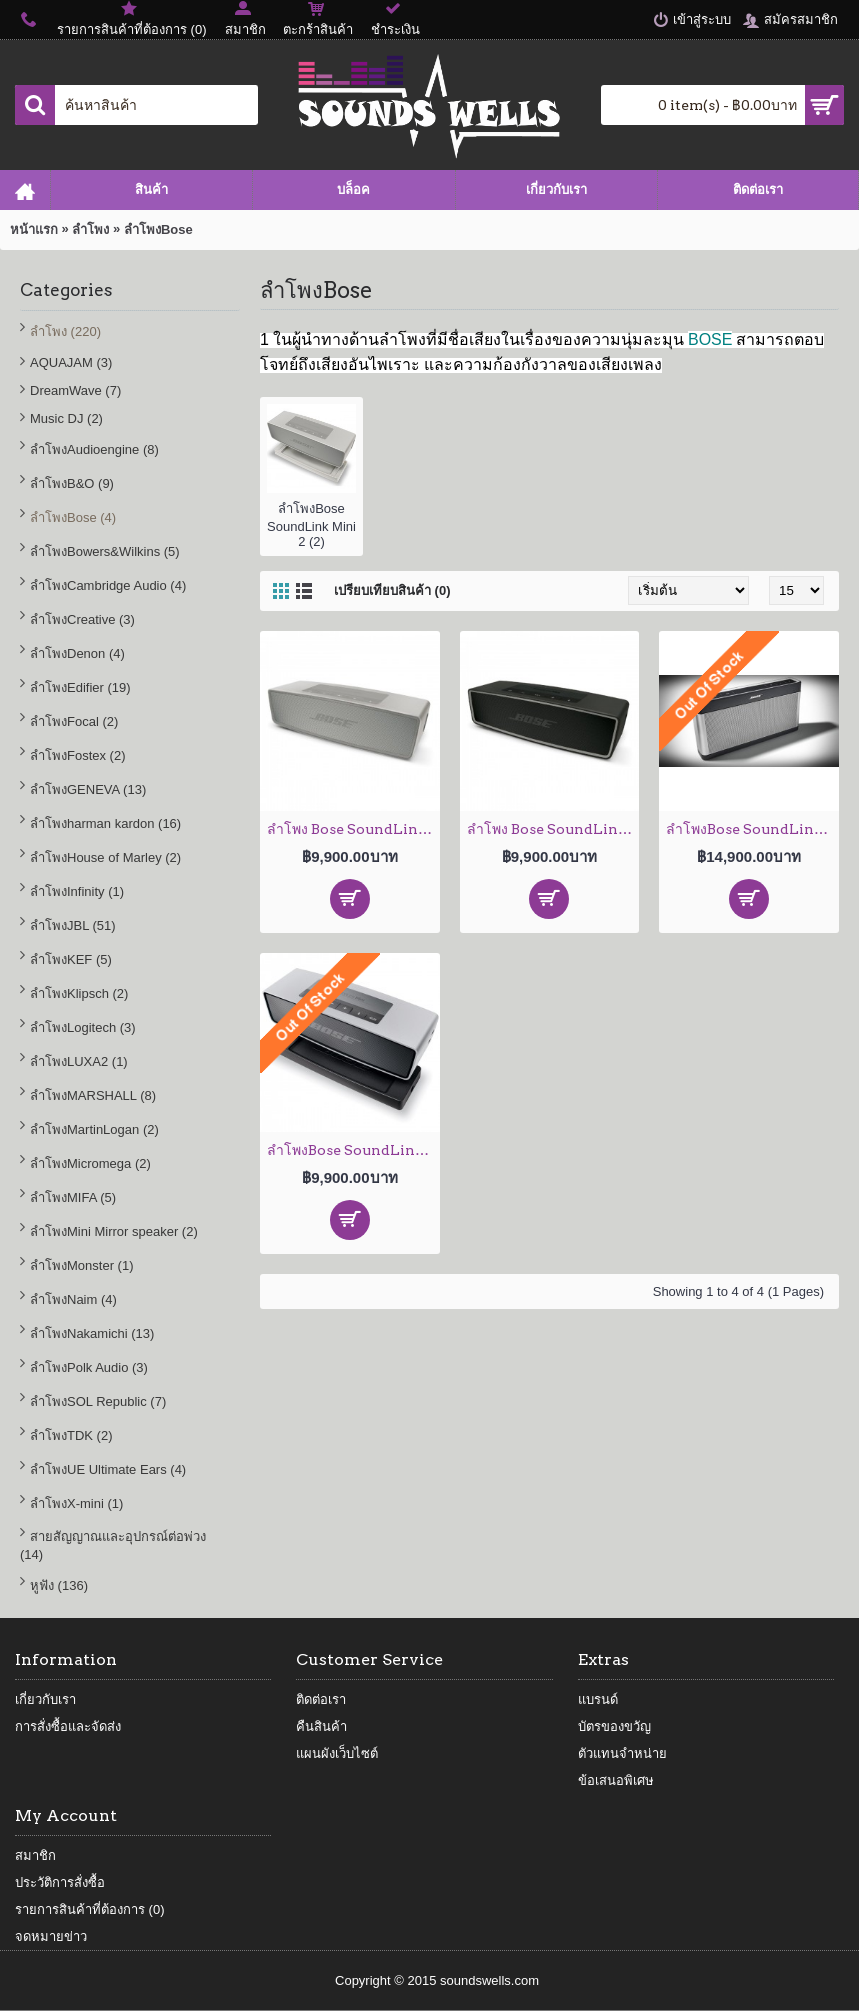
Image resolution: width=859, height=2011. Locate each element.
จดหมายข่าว (51, 1936)
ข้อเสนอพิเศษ (616, 1780)
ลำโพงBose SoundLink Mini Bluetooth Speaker (353, 1150)
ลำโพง (90, 229)
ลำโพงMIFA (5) (73, 1197)
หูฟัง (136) (59, 1585)
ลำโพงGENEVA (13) (88, 789)
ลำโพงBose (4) (73, 517)
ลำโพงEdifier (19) (80, 687)
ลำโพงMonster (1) (81, 1265)
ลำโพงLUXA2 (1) (79, 1061)
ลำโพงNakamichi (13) (92, 1333)
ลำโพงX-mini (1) (76, 1503)
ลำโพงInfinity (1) (77, 891)
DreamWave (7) (75, 390)
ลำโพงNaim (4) (73, 1299)
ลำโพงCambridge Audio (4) (108, 585)
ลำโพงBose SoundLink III (752, 829)
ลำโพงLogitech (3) (83, 1027)
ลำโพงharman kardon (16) (105, 823)
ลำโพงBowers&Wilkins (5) (105, 551)
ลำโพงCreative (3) (82, 619)
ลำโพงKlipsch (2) (79, 993)
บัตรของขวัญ (614, 1726)
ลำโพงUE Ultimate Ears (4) (108, 1469)
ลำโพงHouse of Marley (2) (105, 857)
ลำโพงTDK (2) (71, 1435)
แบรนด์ (598, 1699)
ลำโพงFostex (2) (78, 755)
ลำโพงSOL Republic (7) (98, 1401)
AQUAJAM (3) (71, 362)
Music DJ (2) (66, 418)
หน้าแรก (34, 229)
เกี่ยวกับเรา (45, 1699)
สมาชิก (35, 1855)
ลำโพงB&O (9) (72, 483)
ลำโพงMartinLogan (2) (94, 1129)
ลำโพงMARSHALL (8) (93, 1095)
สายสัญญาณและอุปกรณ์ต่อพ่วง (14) (113, 1545)
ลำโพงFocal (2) (74, 721)
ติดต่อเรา (321, 1699)
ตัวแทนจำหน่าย (622, 1753)
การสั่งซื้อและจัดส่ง (68, 1726)
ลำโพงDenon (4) (77, 653)
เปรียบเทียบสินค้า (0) (392, 590)
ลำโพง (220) (65, 331)
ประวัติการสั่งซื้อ (60, 1882)
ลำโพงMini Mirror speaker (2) (114, 1231)
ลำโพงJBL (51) (73, 925)
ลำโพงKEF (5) (71, 959)
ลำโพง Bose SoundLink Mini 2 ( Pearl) (353, 829)
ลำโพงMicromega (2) (90, 1163)
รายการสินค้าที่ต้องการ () (90, 1909)
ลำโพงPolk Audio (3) (89, 1367)
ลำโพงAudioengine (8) (94, 449)
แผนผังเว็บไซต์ (337, 1753)
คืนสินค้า (321, 1726)
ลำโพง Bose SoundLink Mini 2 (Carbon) (553, 829)
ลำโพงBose (158, 229)
